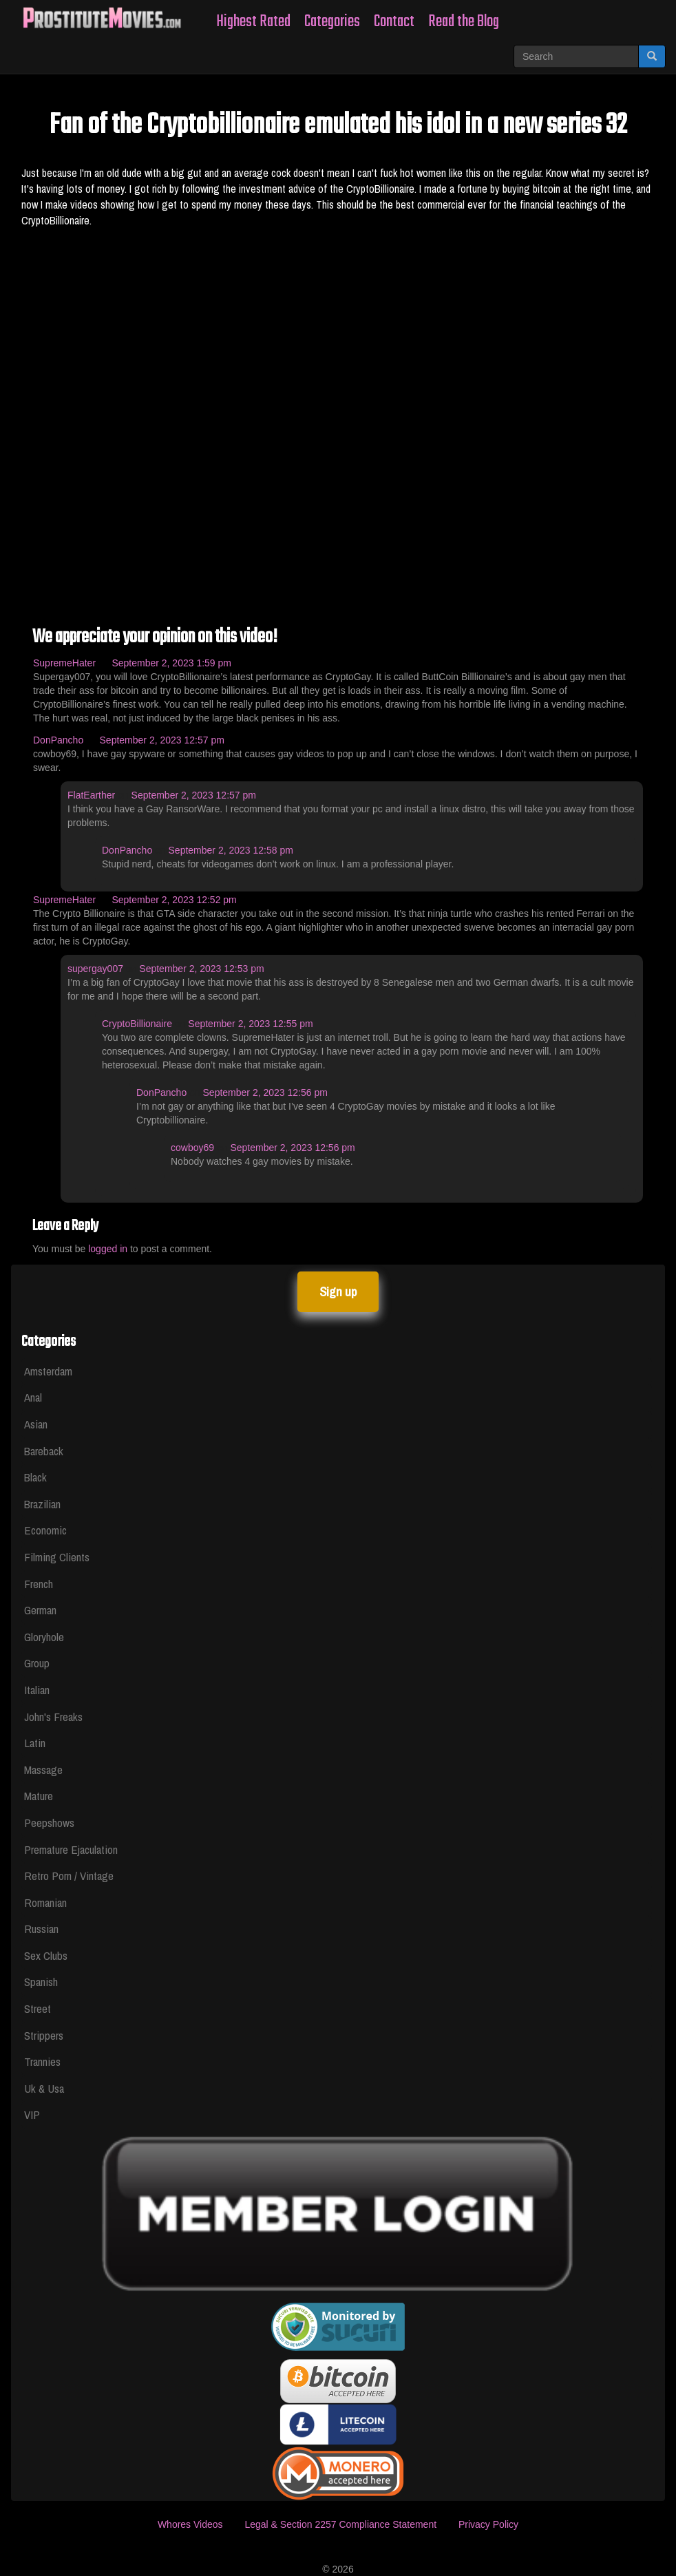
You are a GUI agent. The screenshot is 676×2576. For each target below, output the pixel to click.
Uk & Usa (44, 2088)
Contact (394, 21)
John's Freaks (53, 1716)
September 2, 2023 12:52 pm (174, 899)
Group (37, 1663)
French (38, 1584)
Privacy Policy (488, 2524)
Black (35, 1477)
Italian (37, 1690)
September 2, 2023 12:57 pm (162, 740)
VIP (32, 2114)
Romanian (45, 1902)
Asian (35, 1424)
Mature (38, 1796)
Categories (332, 21)
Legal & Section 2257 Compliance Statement (340, 2524)
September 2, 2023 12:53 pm (201, 968)
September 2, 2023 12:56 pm (265, 1092)
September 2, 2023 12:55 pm (250, 1023)
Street (37, 2008)
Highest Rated (253, 21)
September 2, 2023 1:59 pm (171, 662)
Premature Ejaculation (71, 1849)
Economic (45, 1530)
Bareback (43, 1451)
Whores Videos (190, 2524)
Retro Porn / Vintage (69, 1875)
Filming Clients (56, 1557)
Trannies (42, 2061)
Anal (33, 1397)
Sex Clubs (45, 1955)
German (40, 1610)
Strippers (43, 2035)
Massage (43, 1769)
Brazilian (42, 1504)
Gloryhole (44, 1637)
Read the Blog (463, 21)
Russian (41, 1928)
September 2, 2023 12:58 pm (231, 850)
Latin (34, 1743)
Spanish (41, 1981)
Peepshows (49, 1822)
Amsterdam (48, 1371)
